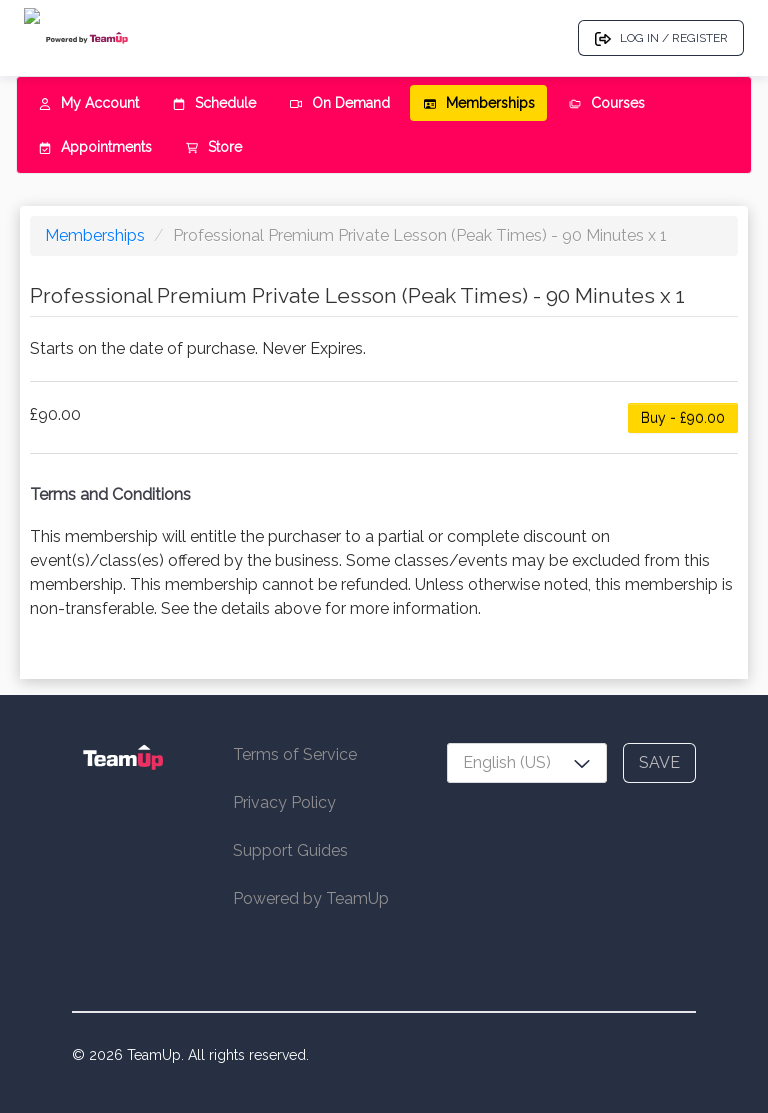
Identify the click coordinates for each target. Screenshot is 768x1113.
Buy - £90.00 (683, 418)
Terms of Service (295, 754)
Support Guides (290, 850)
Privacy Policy (284, 802)
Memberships (97, 235)
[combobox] (527, 763)
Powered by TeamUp (311, 898)
